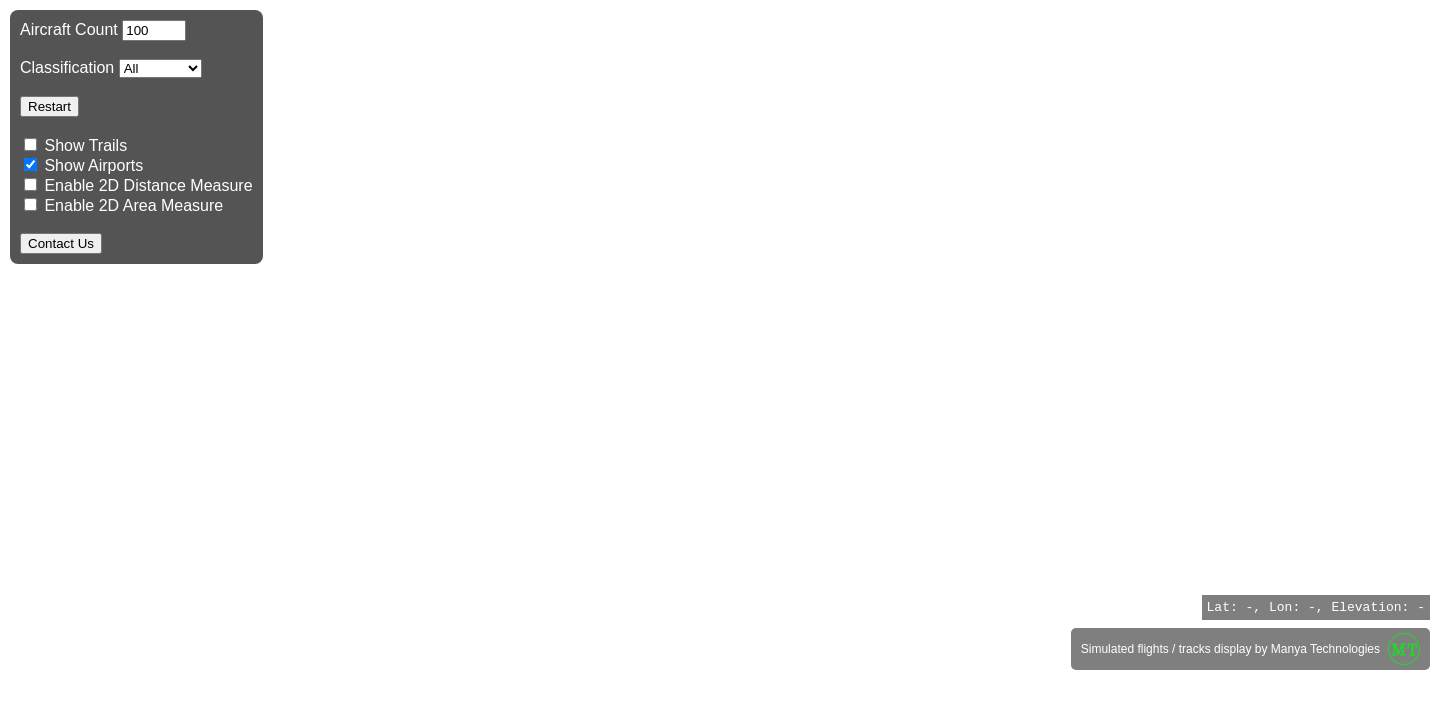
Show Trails (85, 145)
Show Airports (83, 165)
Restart (49, 106)
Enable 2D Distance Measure (138, 185)
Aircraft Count (103, 29)
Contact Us (61, 243)
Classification (111, 67)
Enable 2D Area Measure (123, 205)
